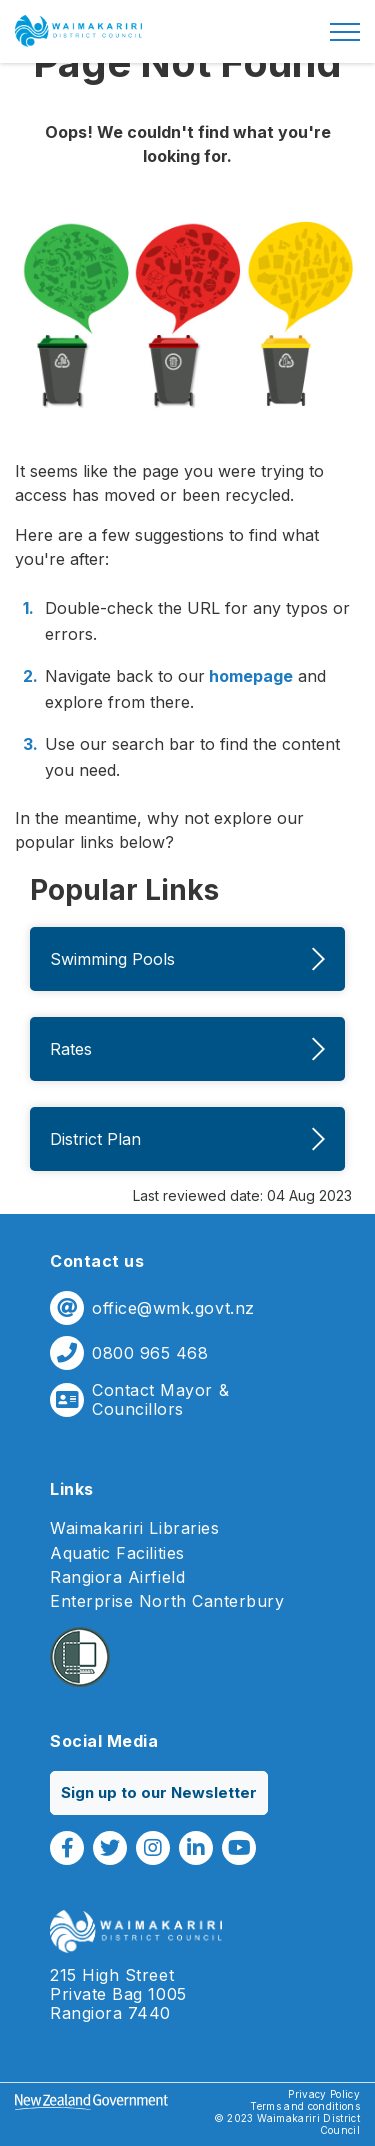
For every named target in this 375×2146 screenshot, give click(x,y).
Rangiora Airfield (117, 1577)
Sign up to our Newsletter (159, 1792)
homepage (249, 676)
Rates (187, 1049)
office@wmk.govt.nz (173, 1308)
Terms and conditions (305, 2106)
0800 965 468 (150, 1353)
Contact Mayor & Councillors (160, 1400)
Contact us (97, 1261)
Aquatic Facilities (117, 1553)
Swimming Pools (187, 959)
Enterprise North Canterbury (167, 1601)
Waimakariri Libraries (134, 1528)
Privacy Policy (324, 2094)
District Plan (187, 1139)
